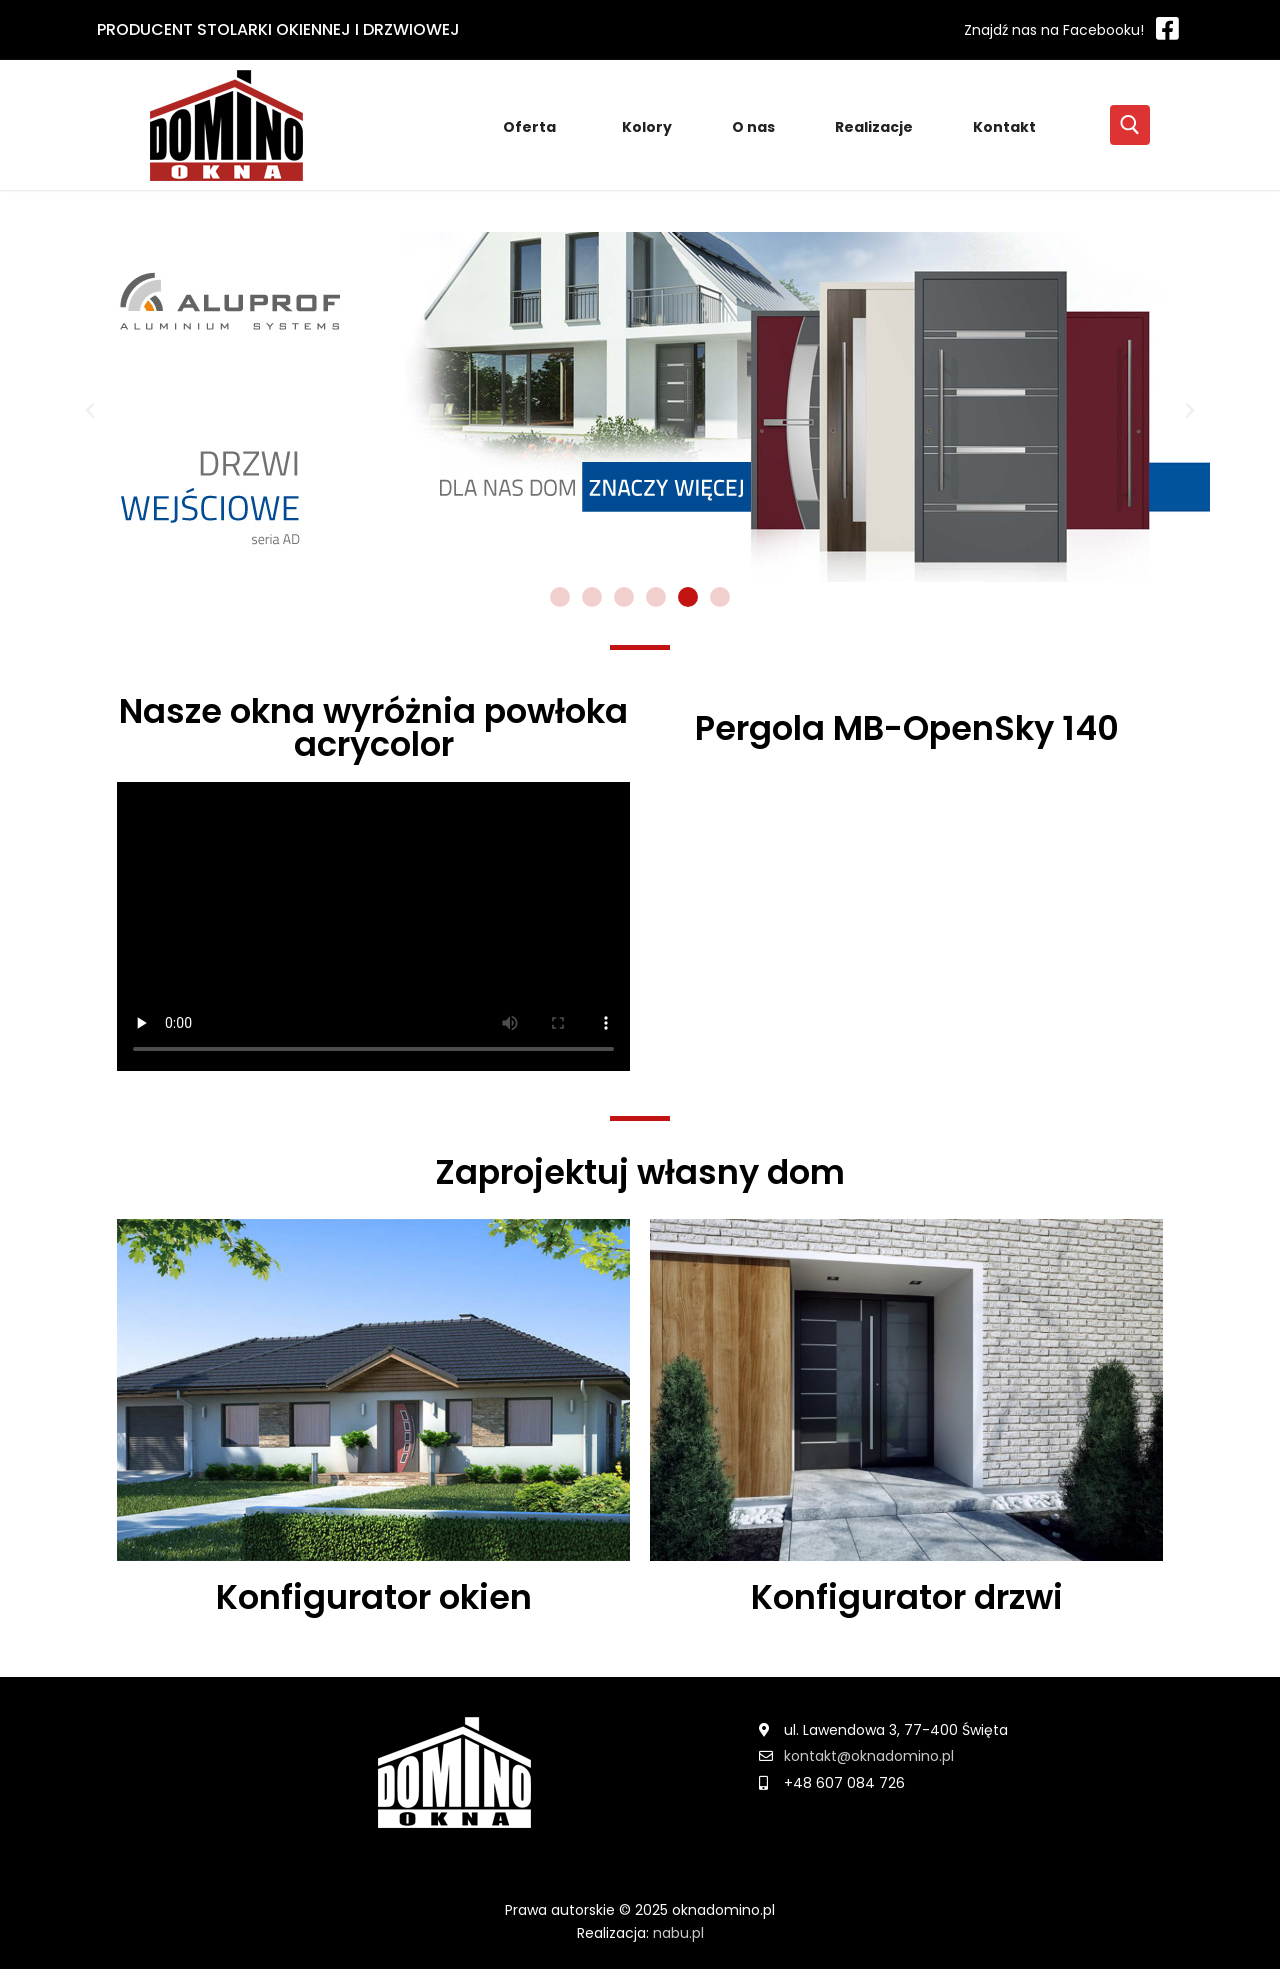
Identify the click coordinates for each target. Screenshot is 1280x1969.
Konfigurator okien (374, 1597)
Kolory (647, 127)
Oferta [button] (532, 127)
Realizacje (874, 127)
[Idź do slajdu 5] (688, 597)
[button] (90, 411)
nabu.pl (678, 1933)
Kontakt (1004, 127)
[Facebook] (1067, 29)
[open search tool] (1130, 125)
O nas (753, 127)
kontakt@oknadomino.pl (869, 1756)
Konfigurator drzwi (907, 1597)
